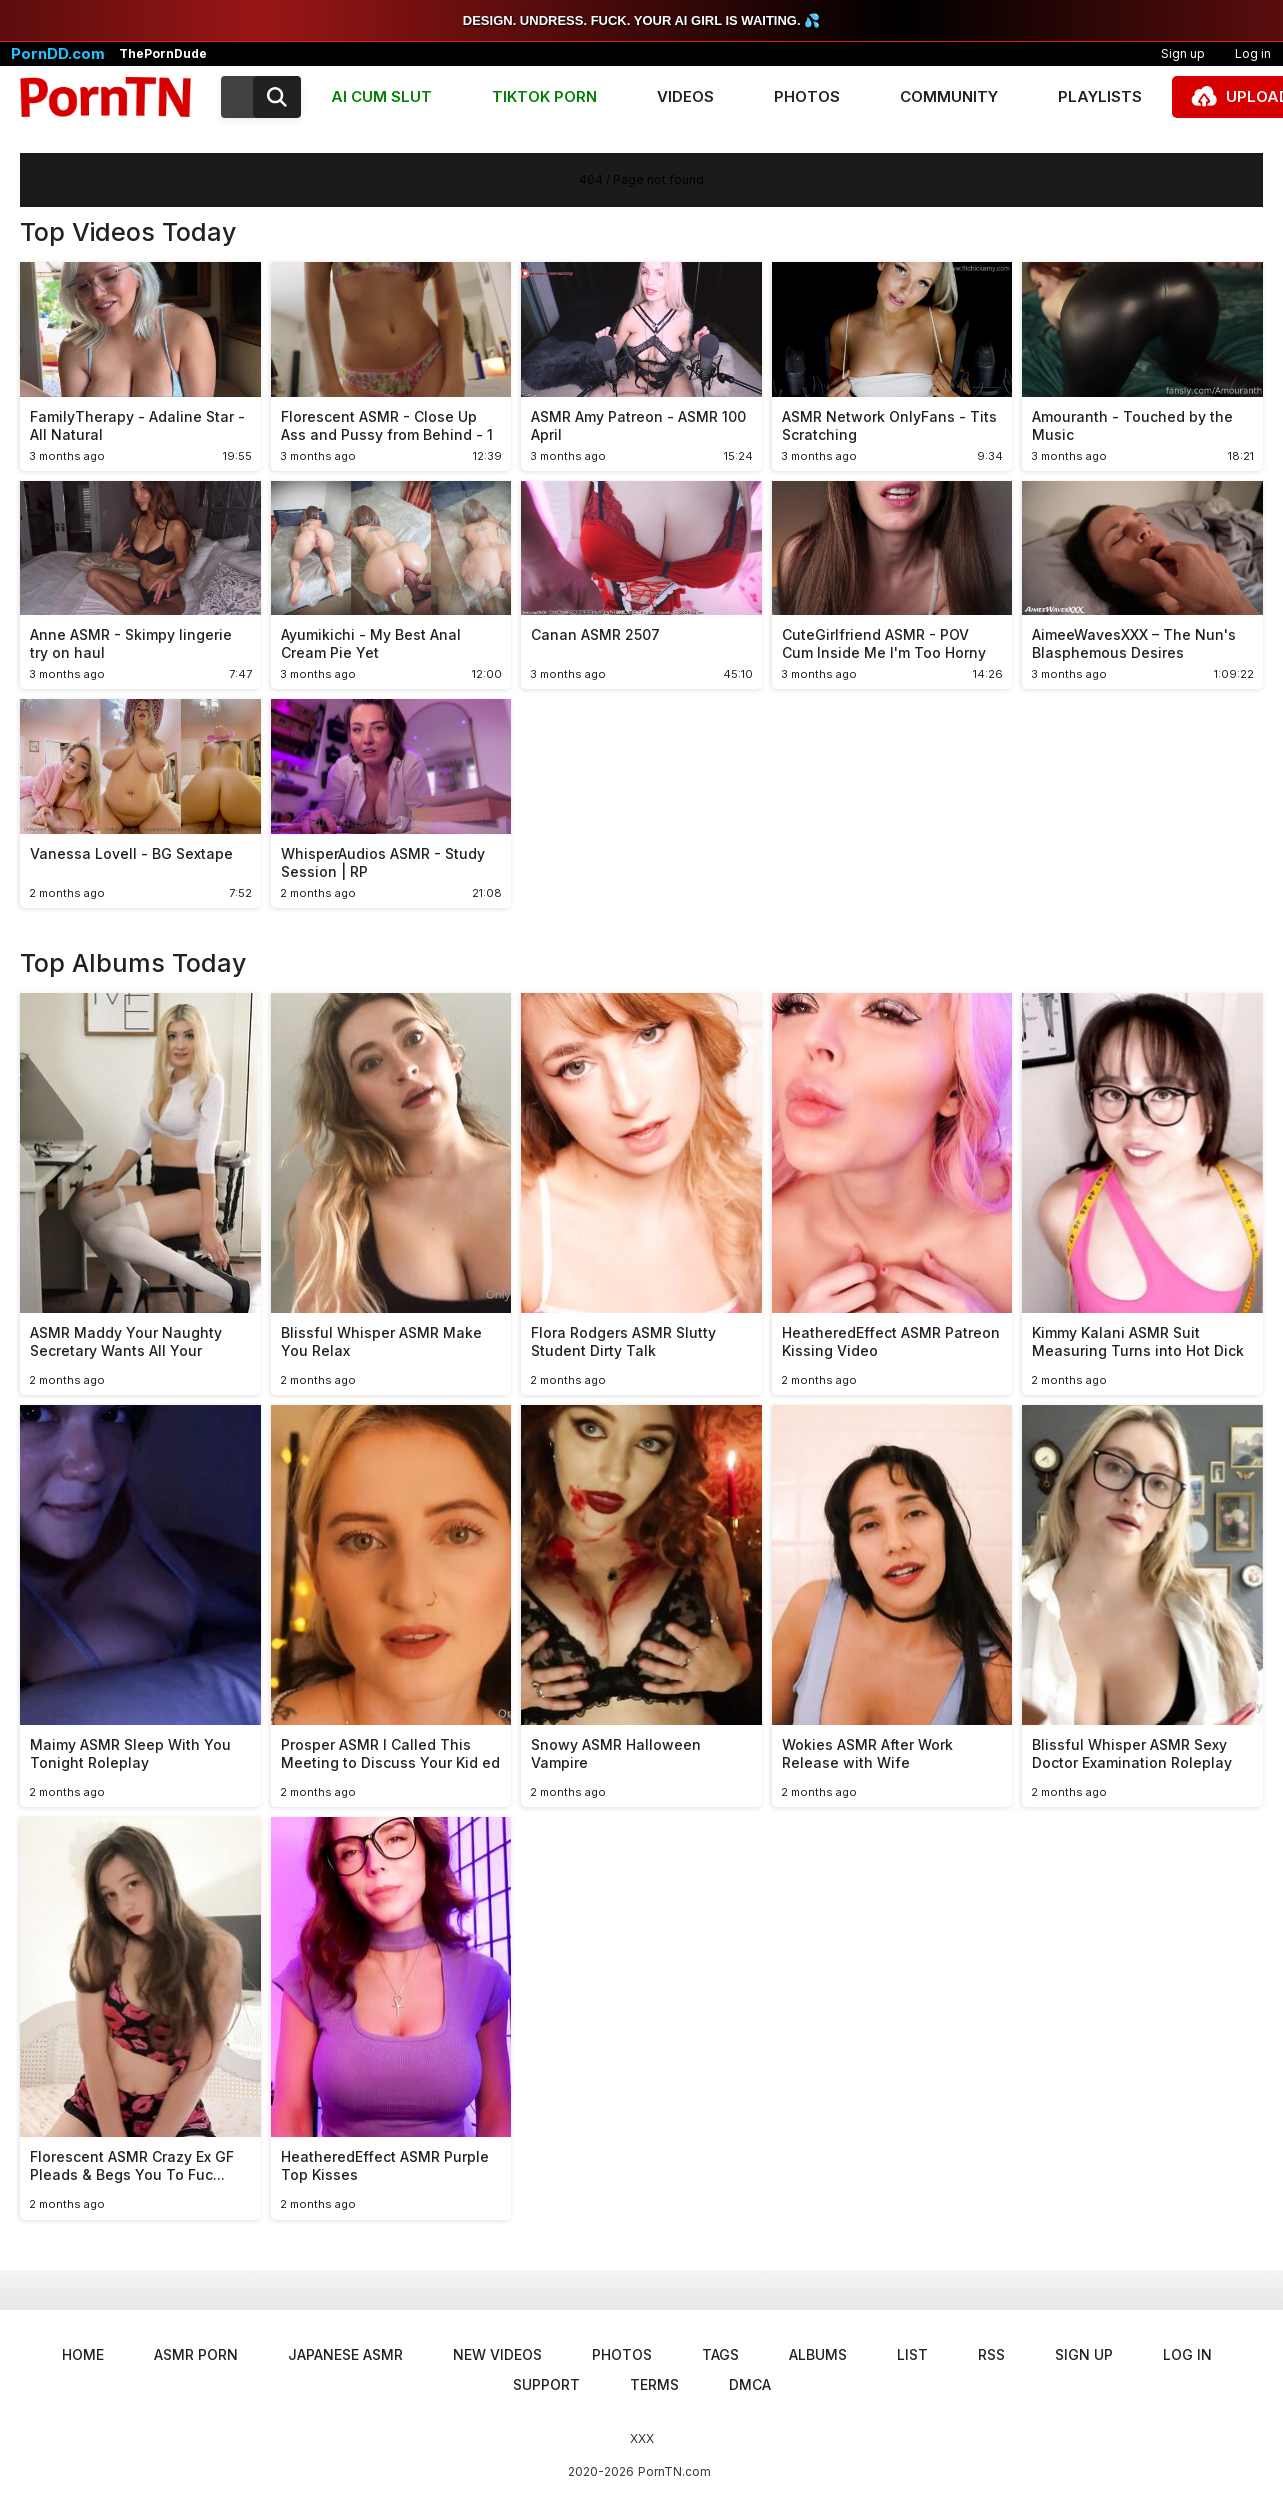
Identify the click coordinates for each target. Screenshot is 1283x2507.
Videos (685, 96)
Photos (807, 96)
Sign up (1183, 53)
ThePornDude (163, 54)
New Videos (497, 2354)
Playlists (1100, 96)
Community (949, 96)
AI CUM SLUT (381, 96)
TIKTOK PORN (544, 96)
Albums (818, 2354)
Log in (1187, 2354)
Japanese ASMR (345, 2354)
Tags (720, 2354)
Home (83, 2354)
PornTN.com (674, 2471)
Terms (654, 2384)
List (912, 2354)
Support (546, 2384)
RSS (991, 2354)
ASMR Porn (196, 2354)
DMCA (750, 2384)
